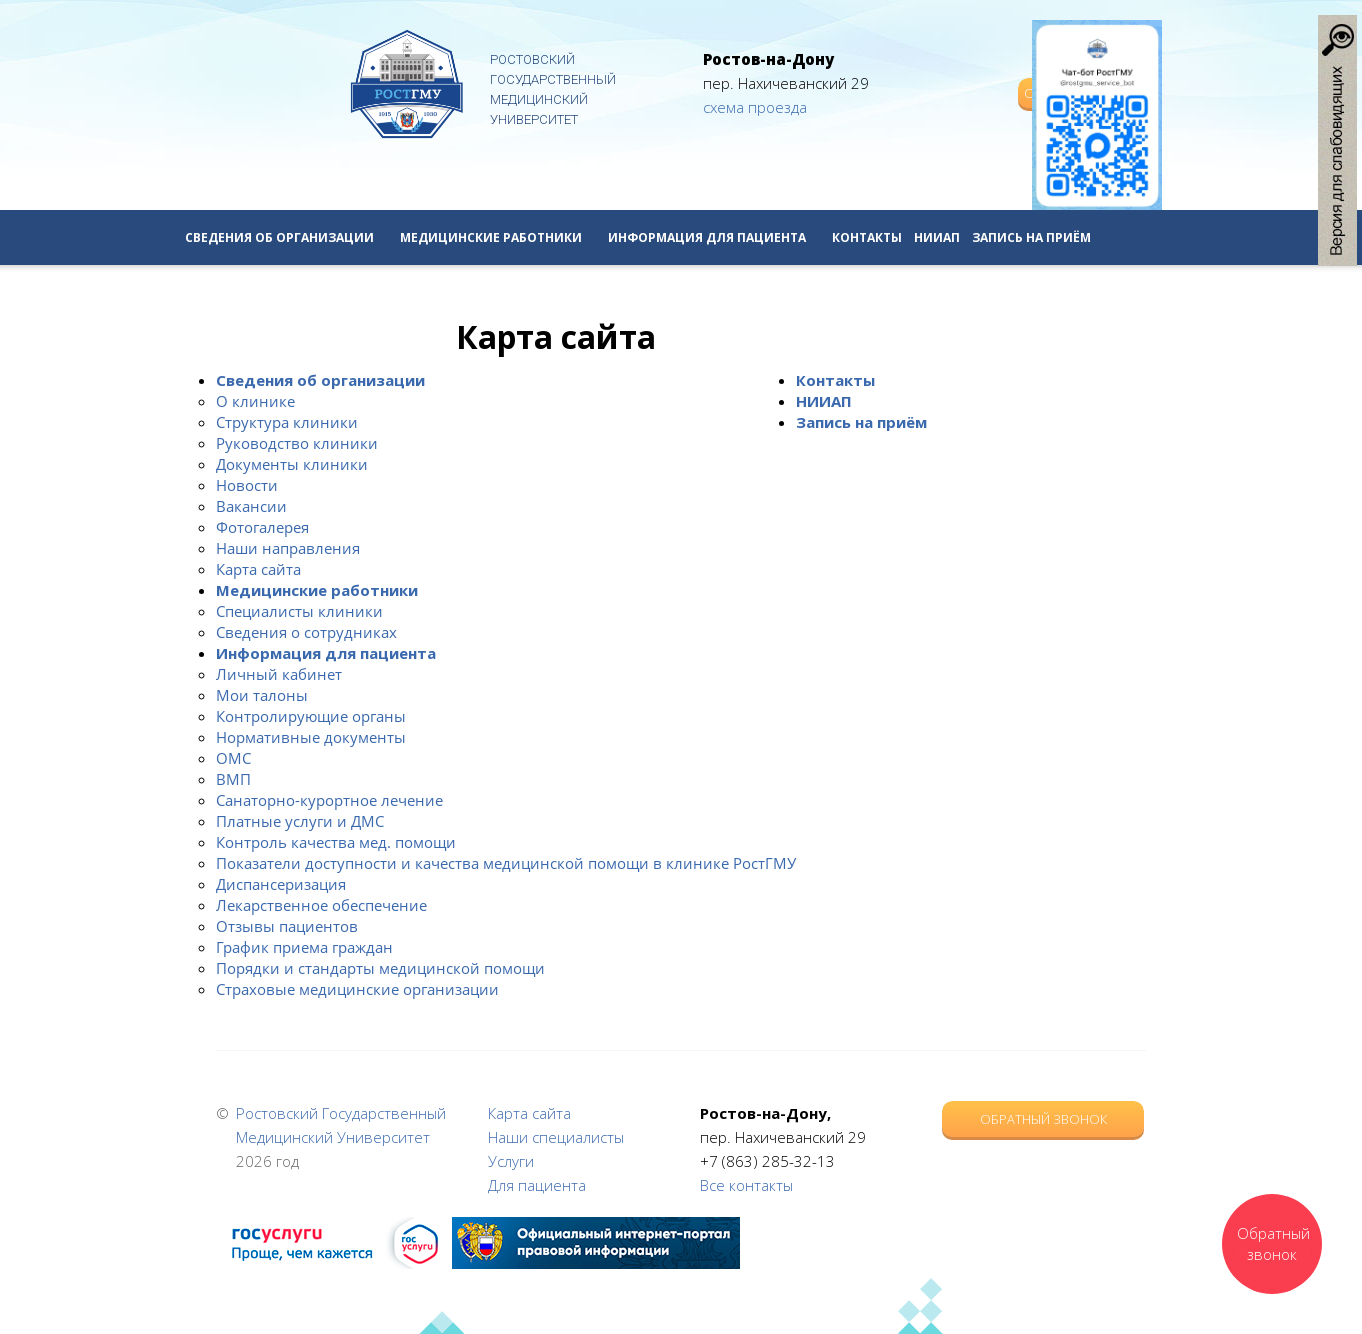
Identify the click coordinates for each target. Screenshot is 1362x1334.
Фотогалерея (262, 527)
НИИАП (937, 237)
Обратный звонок (1043, 1119)
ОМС (233, 758)
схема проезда (755, 107)
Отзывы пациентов (287, 926)
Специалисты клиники (299, 611)
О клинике (255, 401)
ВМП (233, 779)
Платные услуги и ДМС (300, 821)
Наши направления (288, 548)
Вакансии (251, 506)
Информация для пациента (714, 237)
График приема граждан (304, 947)
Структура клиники (287, 422)
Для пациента (537, 1185)
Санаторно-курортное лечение (329, 800)
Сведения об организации (286, 237)
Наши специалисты (556, 1137)
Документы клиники (292, 464)
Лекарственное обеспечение (321, 905)
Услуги (511, 1161)
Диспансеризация (281, 884)
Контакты (867, 237)
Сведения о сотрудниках (306, 632)
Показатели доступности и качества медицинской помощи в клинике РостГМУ (506, 863)
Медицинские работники (498, 237)
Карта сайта (258, 569)
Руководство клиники (297, 443)
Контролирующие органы (311, 716)
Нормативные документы (311, 737)
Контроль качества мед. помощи (336, 842)
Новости (247, 485)
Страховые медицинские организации (357, 989)
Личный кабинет (279, 674)
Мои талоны (262, 695)
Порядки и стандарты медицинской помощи (380, 968)
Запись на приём (1031, 237)
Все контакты (746, 1185)
